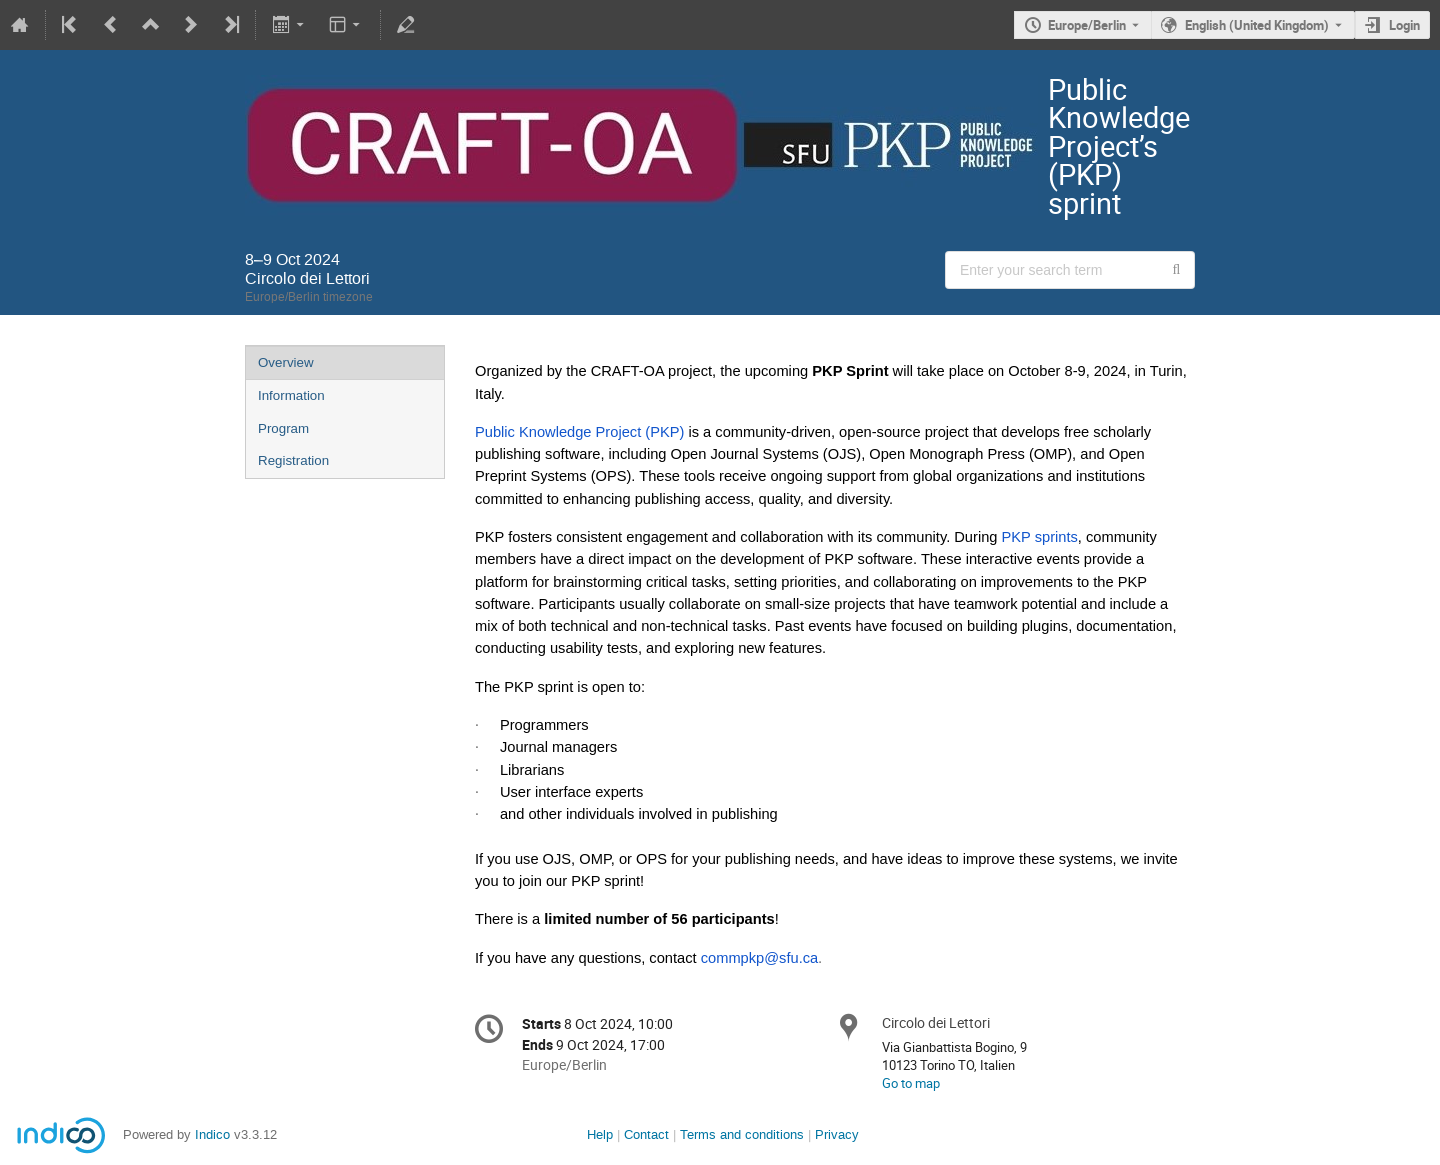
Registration (293, 460)
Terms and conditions (742, 1134)
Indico (212, 1134)
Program (283, 428)
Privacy (837, 1134)
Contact (646, 1134)
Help (600, 1134)
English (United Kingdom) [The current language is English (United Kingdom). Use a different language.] (1257, 25)
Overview (286, 362)
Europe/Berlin (1087, 25)
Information (291, 395)
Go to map (911, 1083)
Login (1404, 25)
